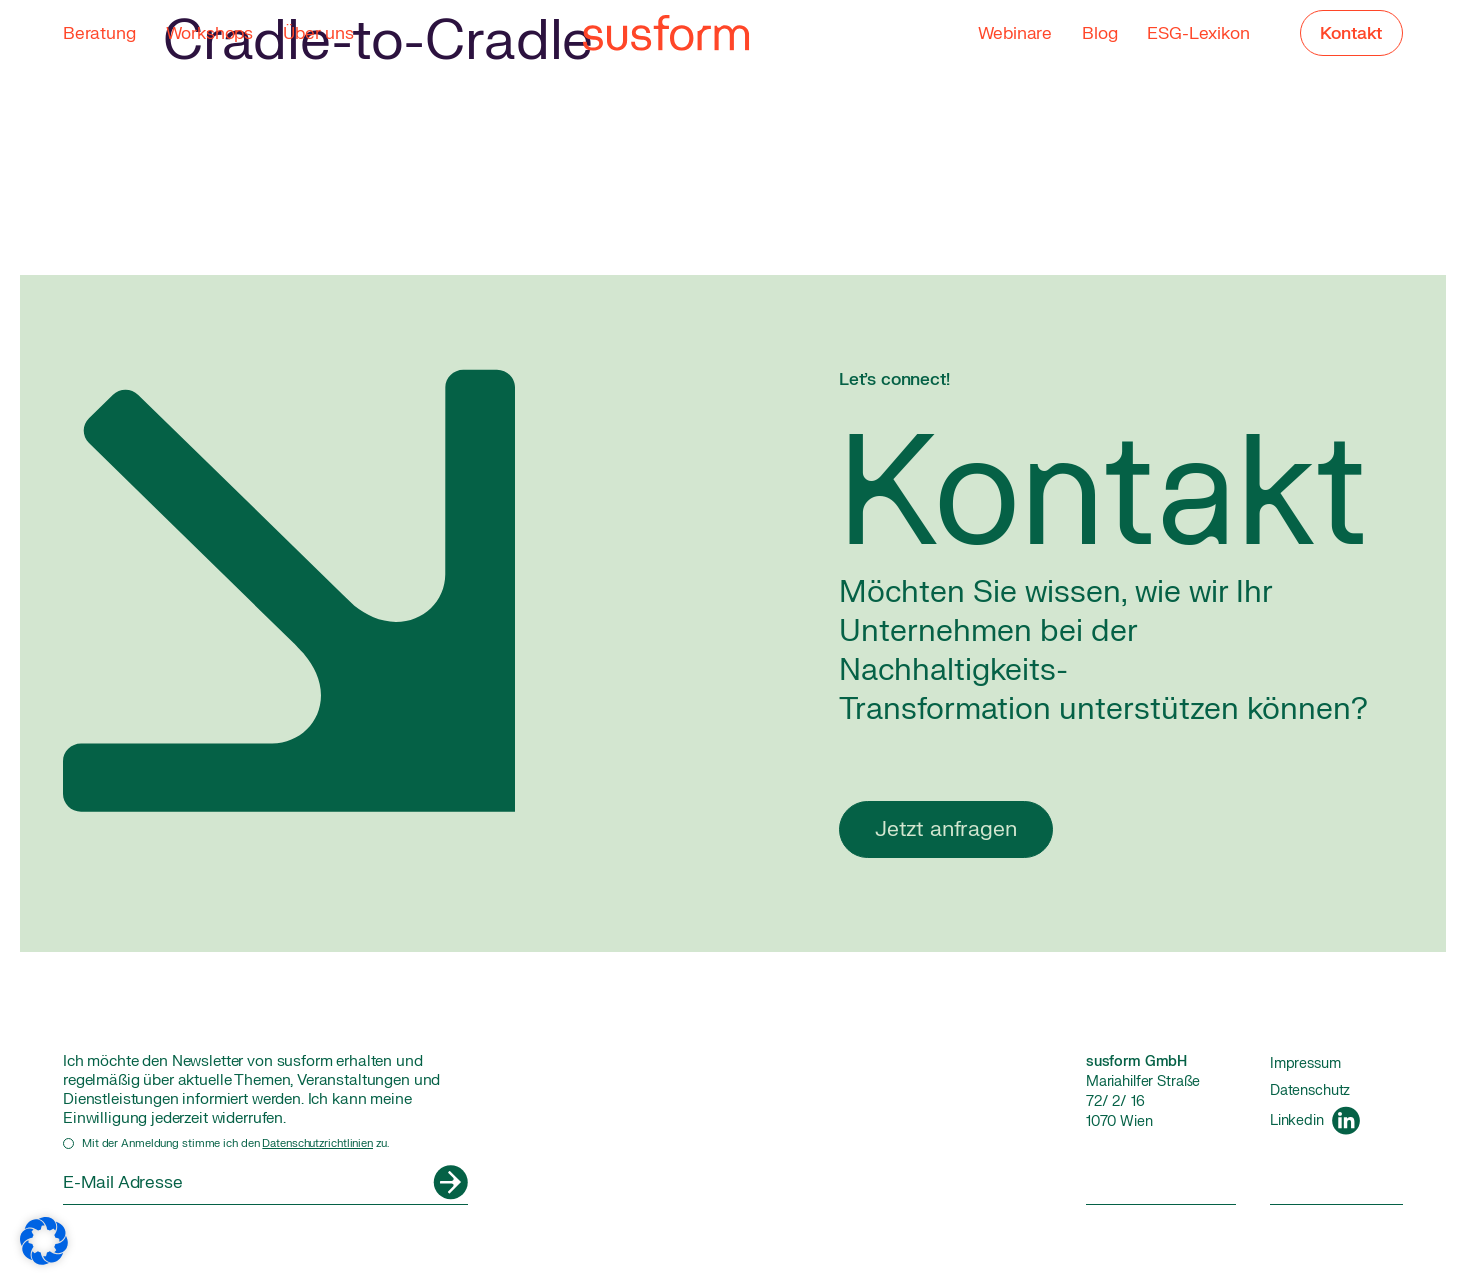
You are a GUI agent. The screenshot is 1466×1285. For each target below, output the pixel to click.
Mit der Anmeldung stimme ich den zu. (235, 1143)
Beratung (99, 33)
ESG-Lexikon (1198, 33)
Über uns (318, 33)
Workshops (209, 33)
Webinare (1014, 33)
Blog (1099, 33)
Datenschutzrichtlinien (317, 1143)
